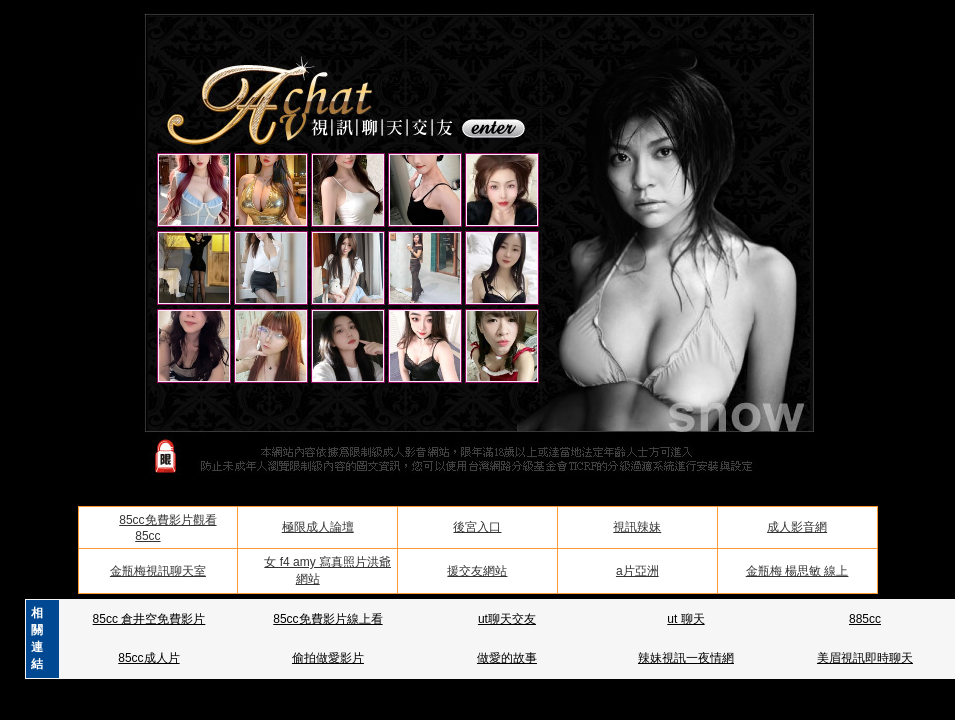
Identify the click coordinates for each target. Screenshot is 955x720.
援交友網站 (477, 571)
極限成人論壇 (318, 527)
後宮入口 (477, 527)
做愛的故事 (507, 658)
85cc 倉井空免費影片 (149, 619)
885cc (865, 619)
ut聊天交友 (507, 619)
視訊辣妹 (637, 527)
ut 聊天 (685, 619)
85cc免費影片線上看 (327, 619)
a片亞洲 (637, 571)
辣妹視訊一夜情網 (686, 658)
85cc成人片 (148, 658)
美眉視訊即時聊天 (865, 658)
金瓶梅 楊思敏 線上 (797, 571)
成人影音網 (797, 527)
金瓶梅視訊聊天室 (158, 571)
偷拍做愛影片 (328, 658)
